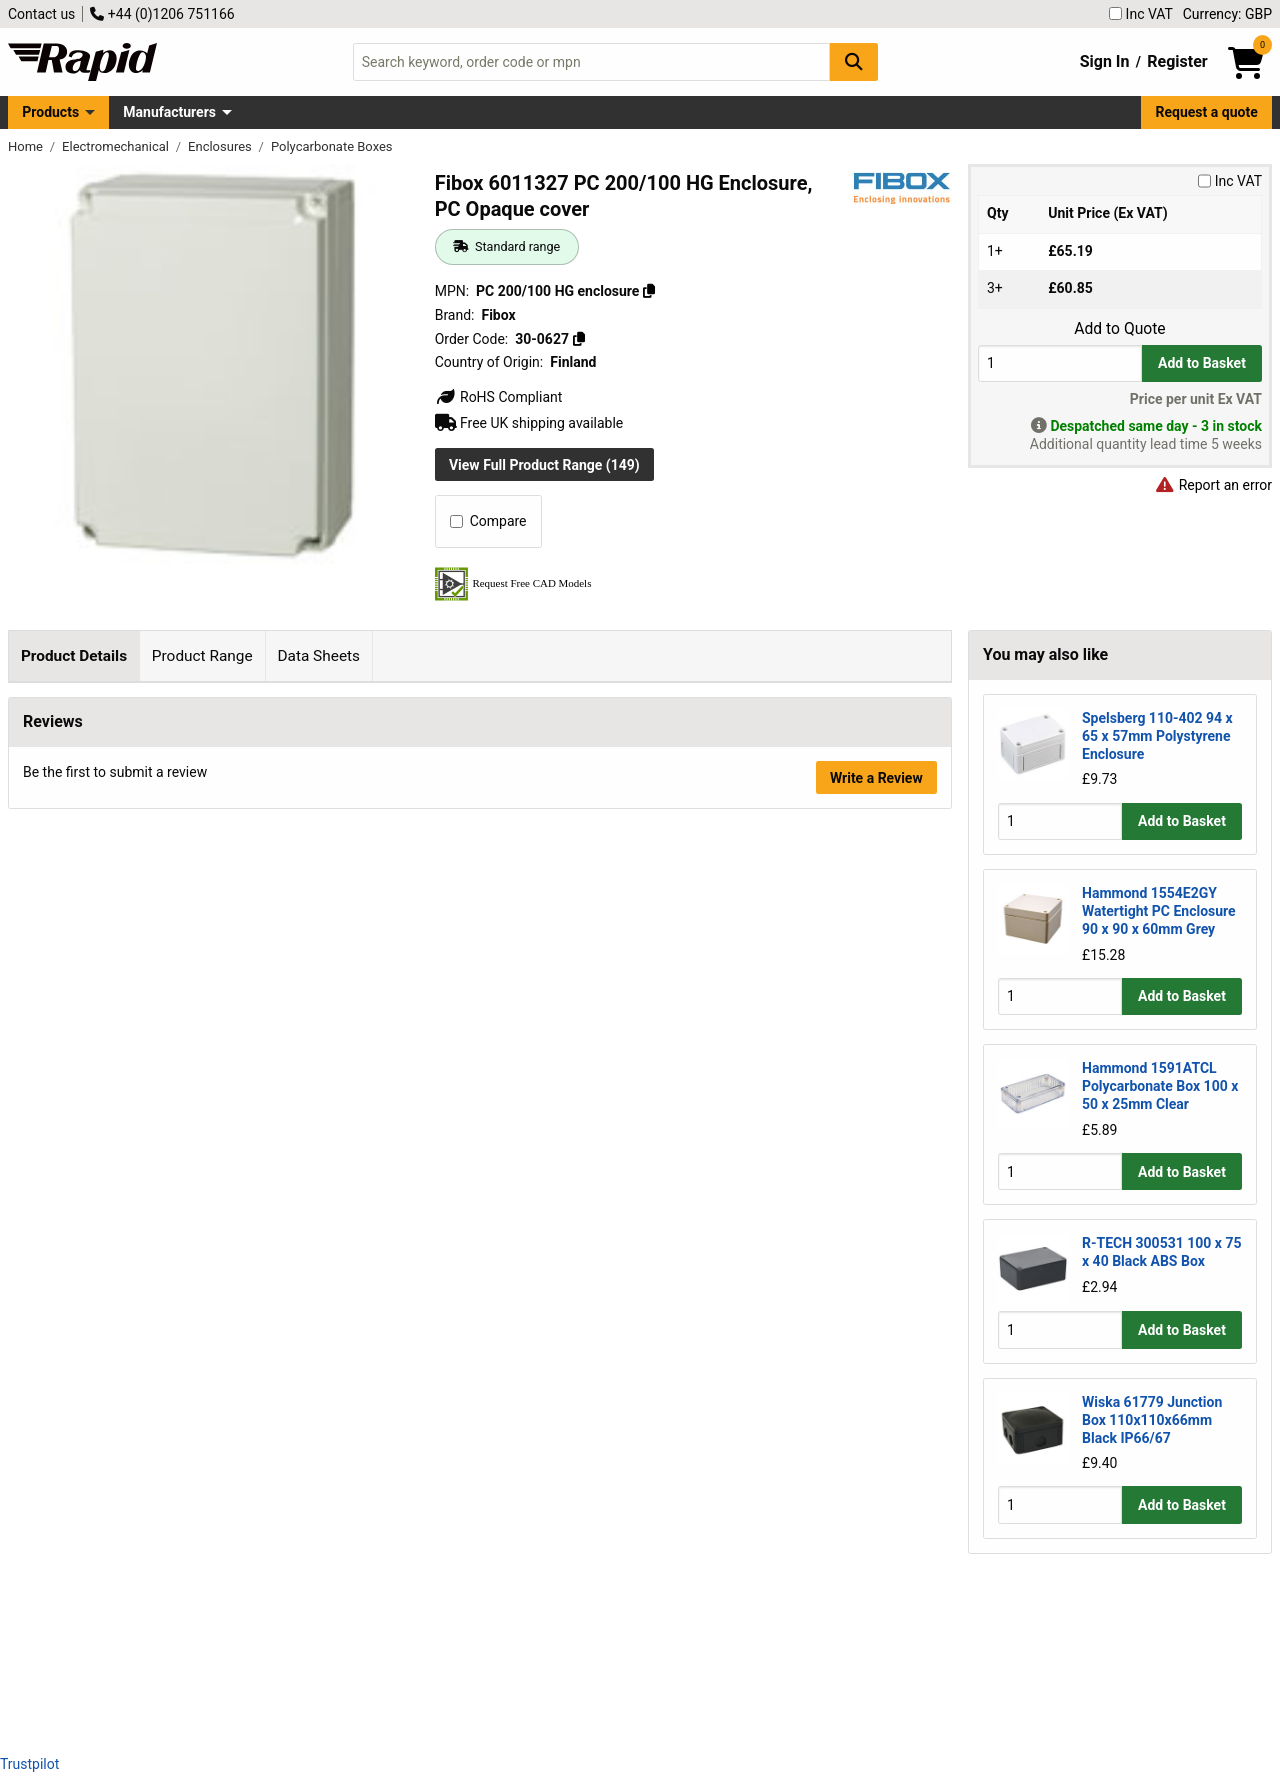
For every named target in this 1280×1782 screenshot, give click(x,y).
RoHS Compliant (499, 397)
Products (50, 112)
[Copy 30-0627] (578, 339)
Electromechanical (117, 146)
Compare (488, 521)
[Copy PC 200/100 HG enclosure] (649, 291)
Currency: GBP (1227, 14)
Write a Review (876, 1685)
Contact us (41, 14)
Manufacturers (169, 112)
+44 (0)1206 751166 (162, 14)
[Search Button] (854, 61)
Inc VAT (1141, 14)
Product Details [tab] (74, 656)
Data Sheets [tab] (318, 656)
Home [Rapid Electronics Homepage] (27, 146)
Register (1177, 61)
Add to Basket (1202, 363)
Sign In (1105, 61)
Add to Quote (1119, 329)
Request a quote (1207, 112)
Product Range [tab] (202, 656)
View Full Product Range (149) (544, 465)
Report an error (1213, 485)
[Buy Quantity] (1060, 363)
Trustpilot (29, 1764)
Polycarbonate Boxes (332, 146)
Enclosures (221, 146)
